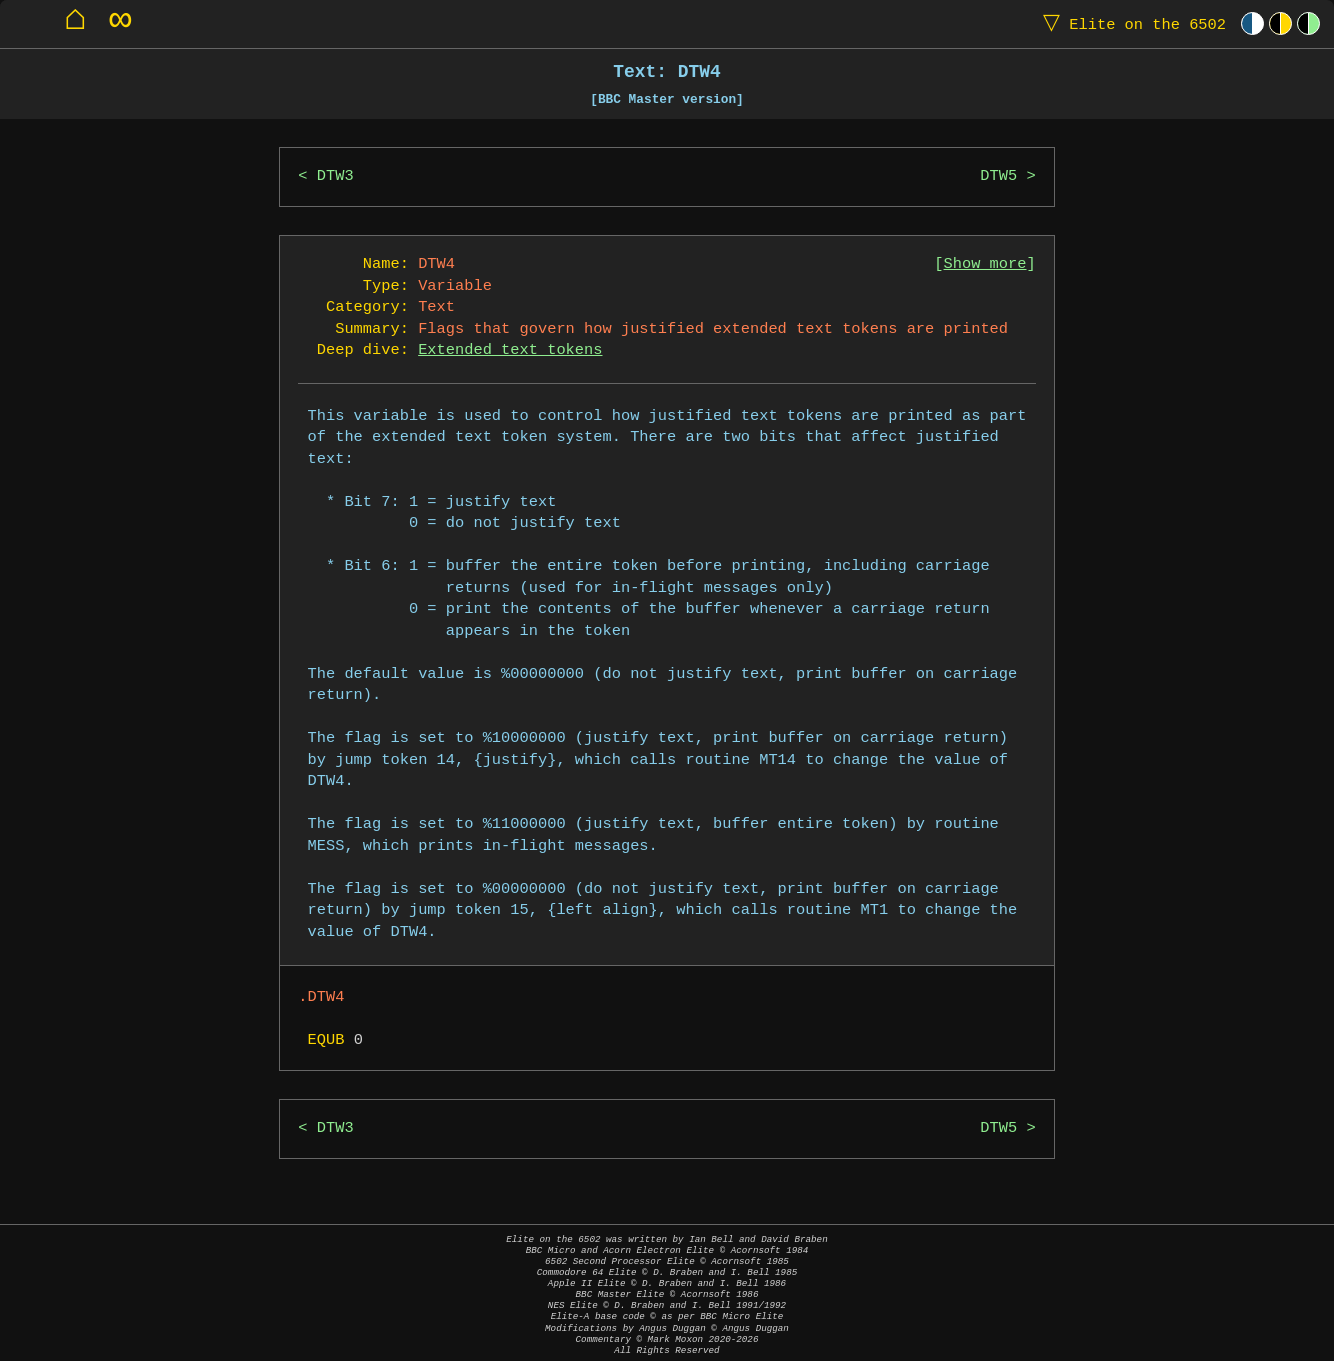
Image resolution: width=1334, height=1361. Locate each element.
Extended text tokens (510, 350)
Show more (985, 264)
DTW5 (998, 176)
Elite (1130, 23)
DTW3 (335, 176)
